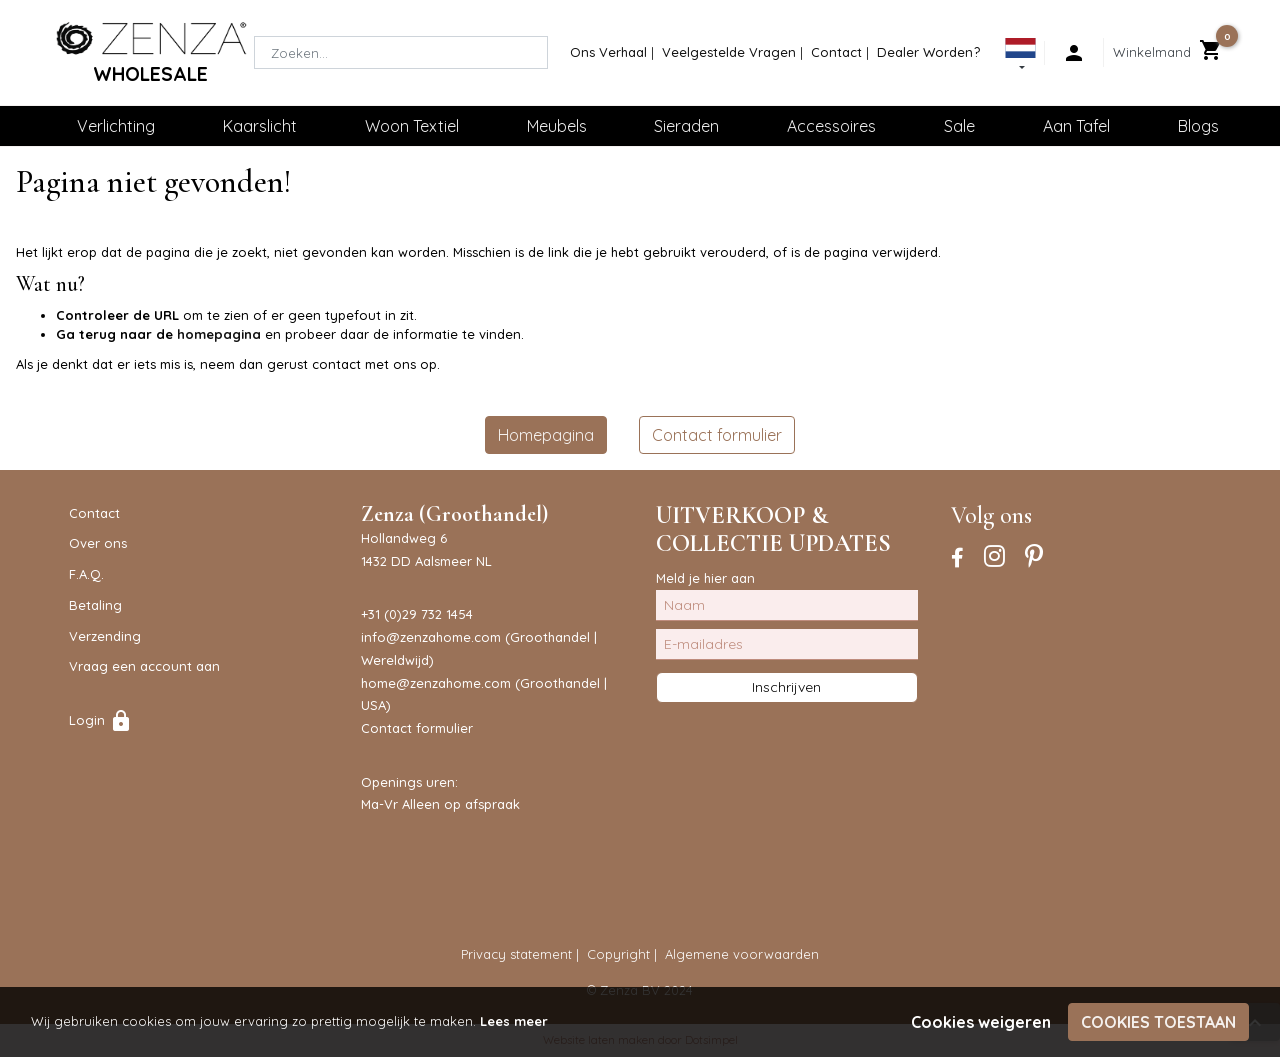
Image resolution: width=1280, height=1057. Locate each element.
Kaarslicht (260, 126)
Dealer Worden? (928, 52)
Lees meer (514, 1021)
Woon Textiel (412, 126)
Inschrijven (786, 687)
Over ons (98, 543)
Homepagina (546, 435)
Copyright (618, 954)
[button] (1020, 57)
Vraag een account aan (144, 666)
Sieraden (686, 126)
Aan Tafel (1076, 126)
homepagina (219, 334)
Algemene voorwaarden (742, 954)
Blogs (1198, 126)
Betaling (95, 605)
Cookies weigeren (981, 1022)
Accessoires (831, 126)
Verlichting (116, 126)
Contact (836, 52)
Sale (959, 126)
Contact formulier (717, 435)
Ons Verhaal (608, 52)
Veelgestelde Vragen (729, 52)
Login (101, 720)
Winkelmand (1152, 52)
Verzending (105, 636)
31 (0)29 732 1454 (420, 614)
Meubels (557, 126)
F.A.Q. (86, 574)
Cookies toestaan (1158, 1022)
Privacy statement (516, 954)
